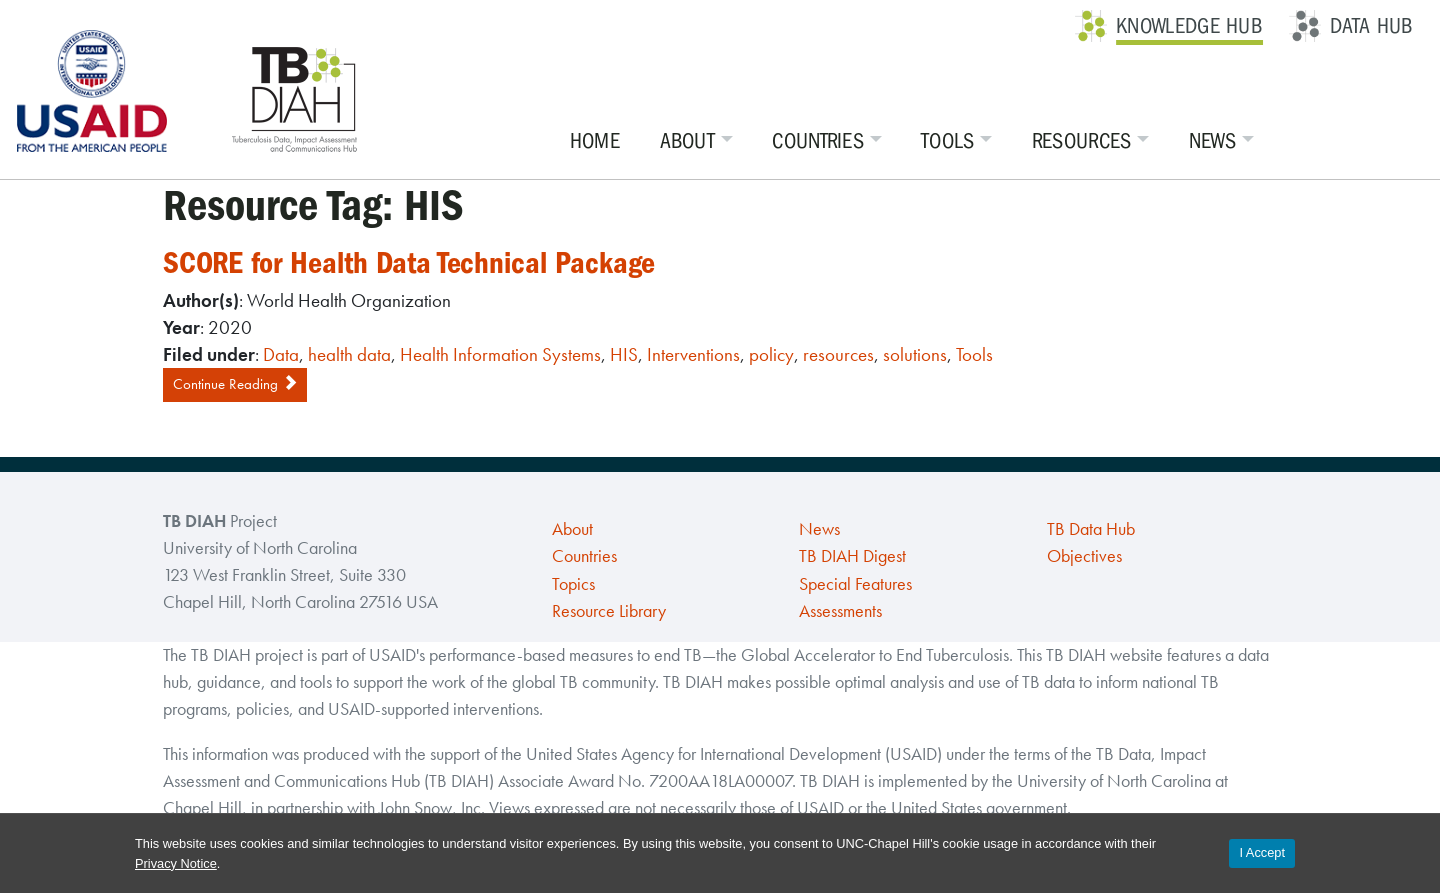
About (688, 141)
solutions (915, 354)
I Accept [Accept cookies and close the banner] (1262, 852)
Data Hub (1371, 26)
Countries (818, 141)
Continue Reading (235, 384)
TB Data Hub (1091, 529)
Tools (948, 141)
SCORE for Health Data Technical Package (409, 263)
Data (281, 354)
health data (349, 354)
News (1212, 141)
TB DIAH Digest (852, 556)
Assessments (840, 611)
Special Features (855, 584)
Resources (1082, 141)
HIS (624, 354)
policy (771, 354)
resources (838, 354)
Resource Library (609, 611)
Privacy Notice (176, 863)
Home (595, 141)
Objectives (1084, 556)
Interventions (693, 354)
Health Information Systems (500, 354)
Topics (573, 584)
